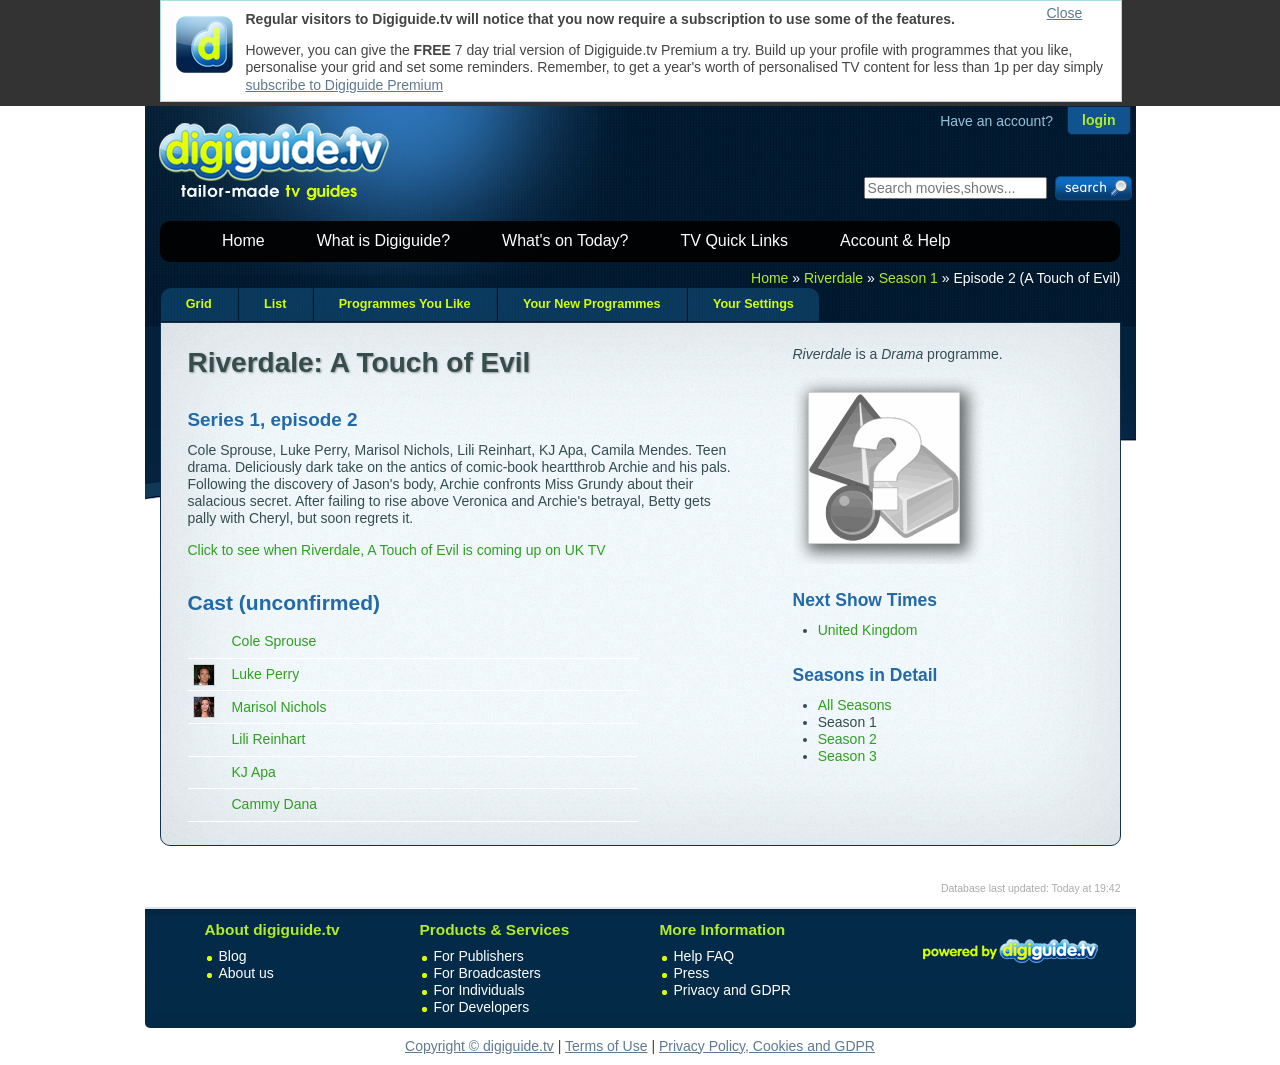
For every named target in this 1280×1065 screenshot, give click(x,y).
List (275, 304)
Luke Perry (266, 674)
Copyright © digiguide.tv (479, 1046)
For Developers (482, 1007)
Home (243, 240)
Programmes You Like (405, 304)
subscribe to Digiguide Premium (345, 85)
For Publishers (479, 956)
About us (246, 973)
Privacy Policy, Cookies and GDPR (767, 1046)
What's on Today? (565, 240)
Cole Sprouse (274, 641)
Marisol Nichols (279, 707)
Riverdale (833, 278)
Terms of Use (606, 1046)
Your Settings (753, 304)
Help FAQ (704, 956)
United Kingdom (868, 630)
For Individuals (479, 990)
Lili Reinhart (269, 739)
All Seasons (855, 705)
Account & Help (895, 240)
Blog (233, 956)
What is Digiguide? (383, 240)
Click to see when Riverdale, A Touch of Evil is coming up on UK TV (397, 550)
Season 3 (847, 756)
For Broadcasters (487, 973)
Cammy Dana (275, 804)
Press (692, 973)
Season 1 (908, 278)
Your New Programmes (592, 304)
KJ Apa (254, 772)
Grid (199, 304)
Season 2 (847, 739)
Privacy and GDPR (732, 990)
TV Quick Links (734, 240)
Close (1065, 13)
